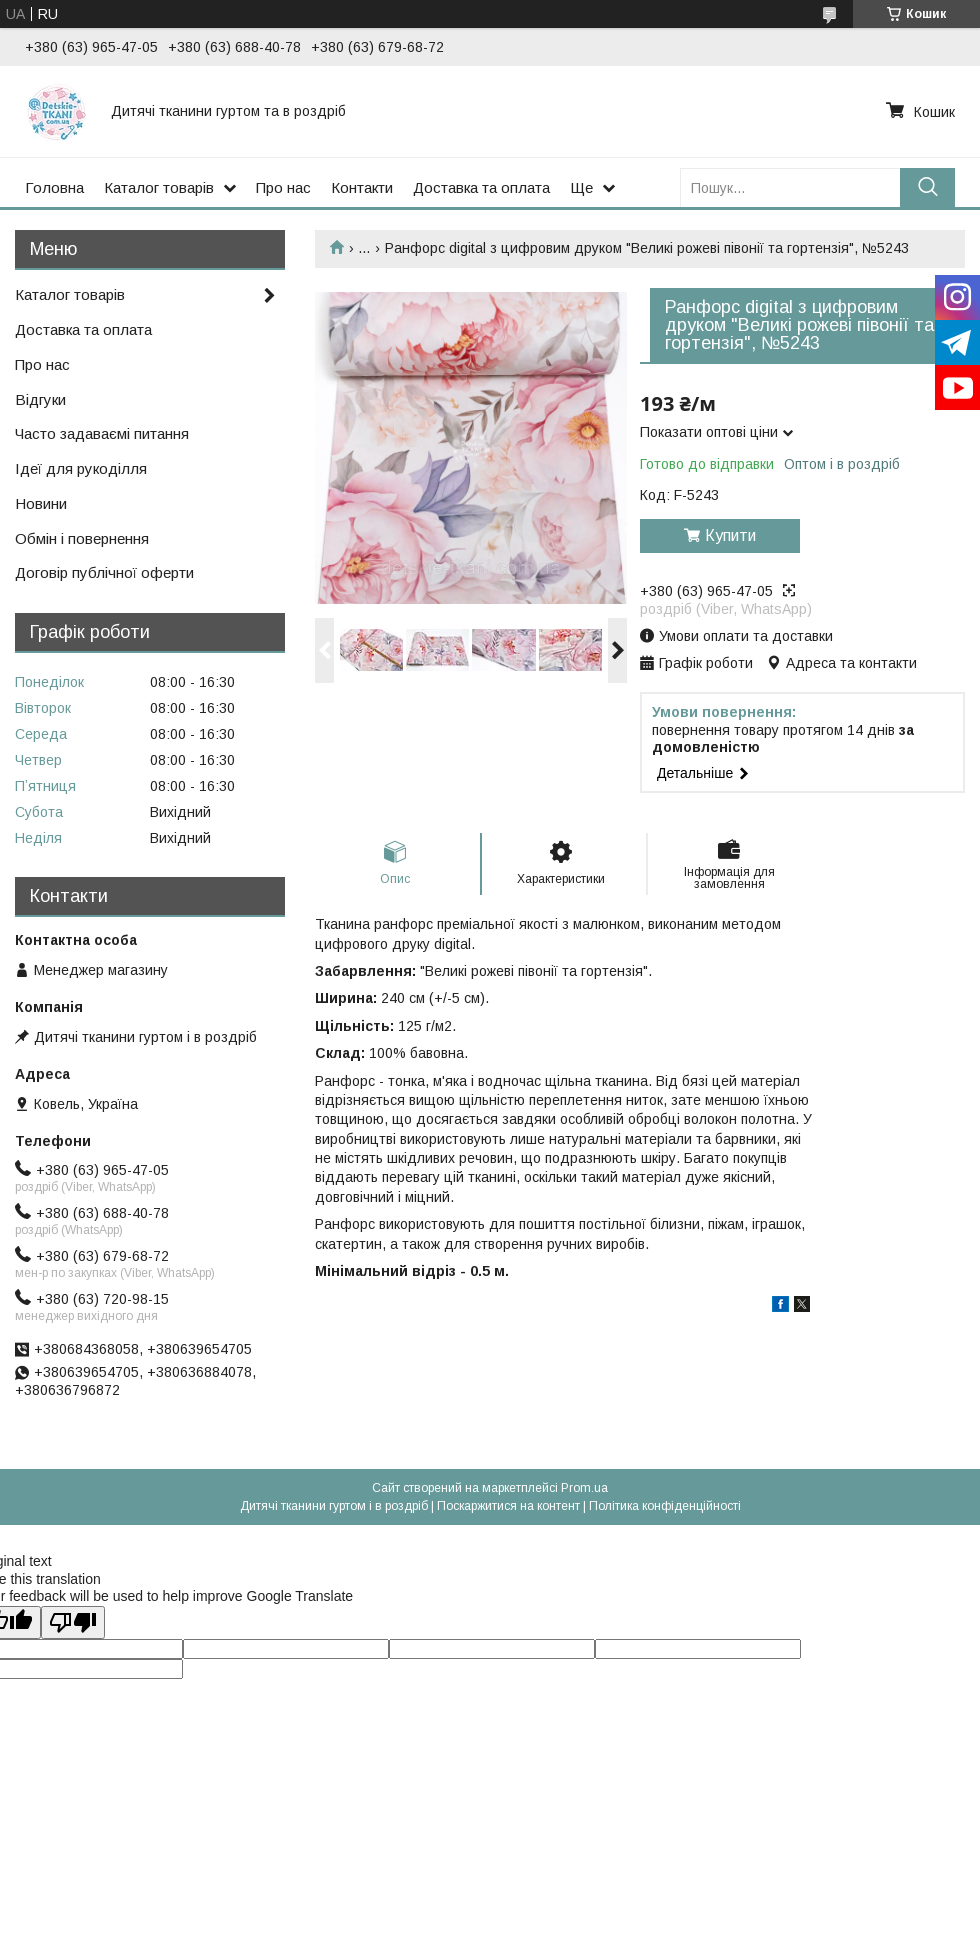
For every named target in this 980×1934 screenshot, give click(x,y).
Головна (54, 187)
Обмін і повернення (82, 538)
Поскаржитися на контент (508, 1506)
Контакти (362, 187)
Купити (730, 535)
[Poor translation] (73, 1622)
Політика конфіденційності (665, 1506)
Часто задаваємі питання (102, 433)
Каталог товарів (159, 187)
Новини (41, 503)
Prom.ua (584, 1488)
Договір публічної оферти (104, 572)
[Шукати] (927, 187)
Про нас (283, 187)
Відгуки (40, 399)
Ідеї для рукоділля (81, 468)
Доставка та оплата (481, 187)
